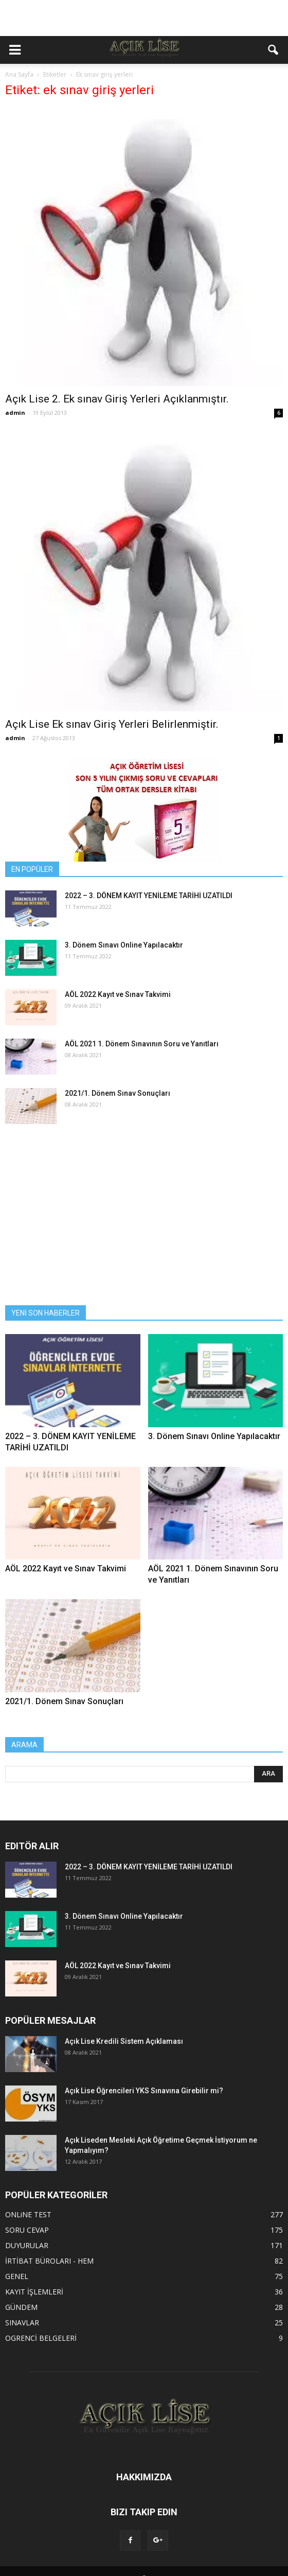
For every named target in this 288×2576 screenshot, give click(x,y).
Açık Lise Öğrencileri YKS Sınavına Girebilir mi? (144, 2091)
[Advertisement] (144, 18)
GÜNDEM (21, 2307)
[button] (273, 50)
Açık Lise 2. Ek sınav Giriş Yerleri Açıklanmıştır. (117, 399)
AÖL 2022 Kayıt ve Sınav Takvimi (118, 994)
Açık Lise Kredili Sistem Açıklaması (124, 2041)
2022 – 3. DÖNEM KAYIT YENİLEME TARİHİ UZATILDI (148, 895)
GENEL (16, 2276)
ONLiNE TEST (28, 2214)
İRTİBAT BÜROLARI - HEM (49, 2261)
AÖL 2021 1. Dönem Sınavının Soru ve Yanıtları (142, 1044)
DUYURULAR (26, 2245)
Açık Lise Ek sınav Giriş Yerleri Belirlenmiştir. (112, 724)
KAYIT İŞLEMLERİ (34, 2292)
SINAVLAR (22, 2322)
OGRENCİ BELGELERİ (41, 2338)
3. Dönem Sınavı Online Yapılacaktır (124, 945)
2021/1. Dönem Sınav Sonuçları (117, 1093)
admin (15, 412)
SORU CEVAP (27, 2230)
